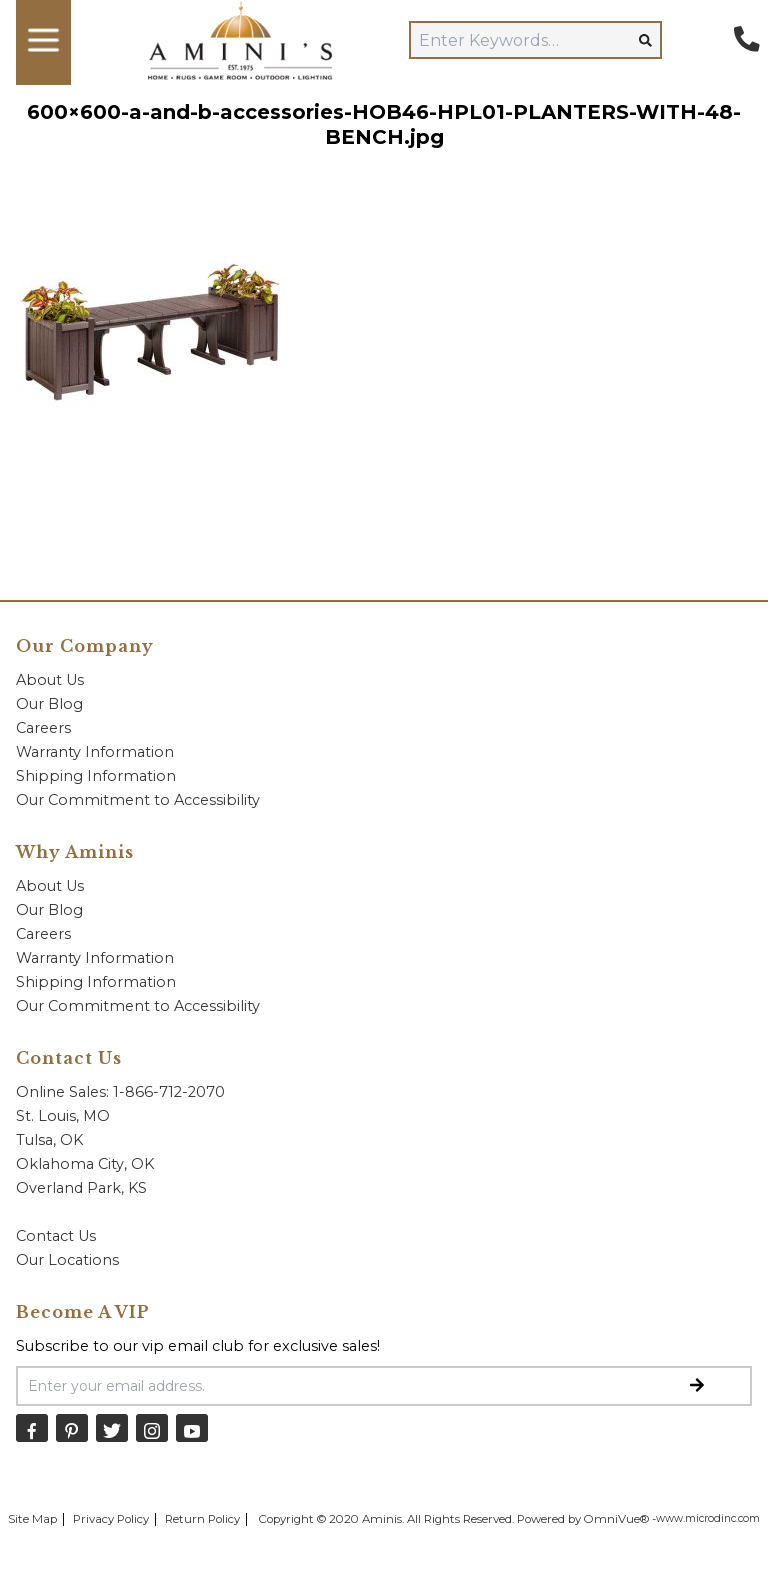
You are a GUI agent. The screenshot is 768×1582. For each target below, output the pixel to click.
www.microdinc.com (708, 1518)
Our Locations (67, 1260)
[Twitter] (112, 1427)
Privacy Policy (111, 1519)
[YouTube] (192, 1427)
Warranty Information (95, 752)
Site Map (32, 1519)
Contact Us (56, 1236)
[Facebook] (32, 1427)
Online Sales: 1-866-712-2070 (120, 1092)
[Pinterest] (72, 1427)
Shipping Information (96, 776)
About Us (50, 680)
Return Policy (202, 1519)
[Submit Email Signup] (697, 1386)
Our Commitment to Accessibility (138, 800)
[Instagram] (152, 1427)
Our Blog (49, 704)
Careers (43, 728)
